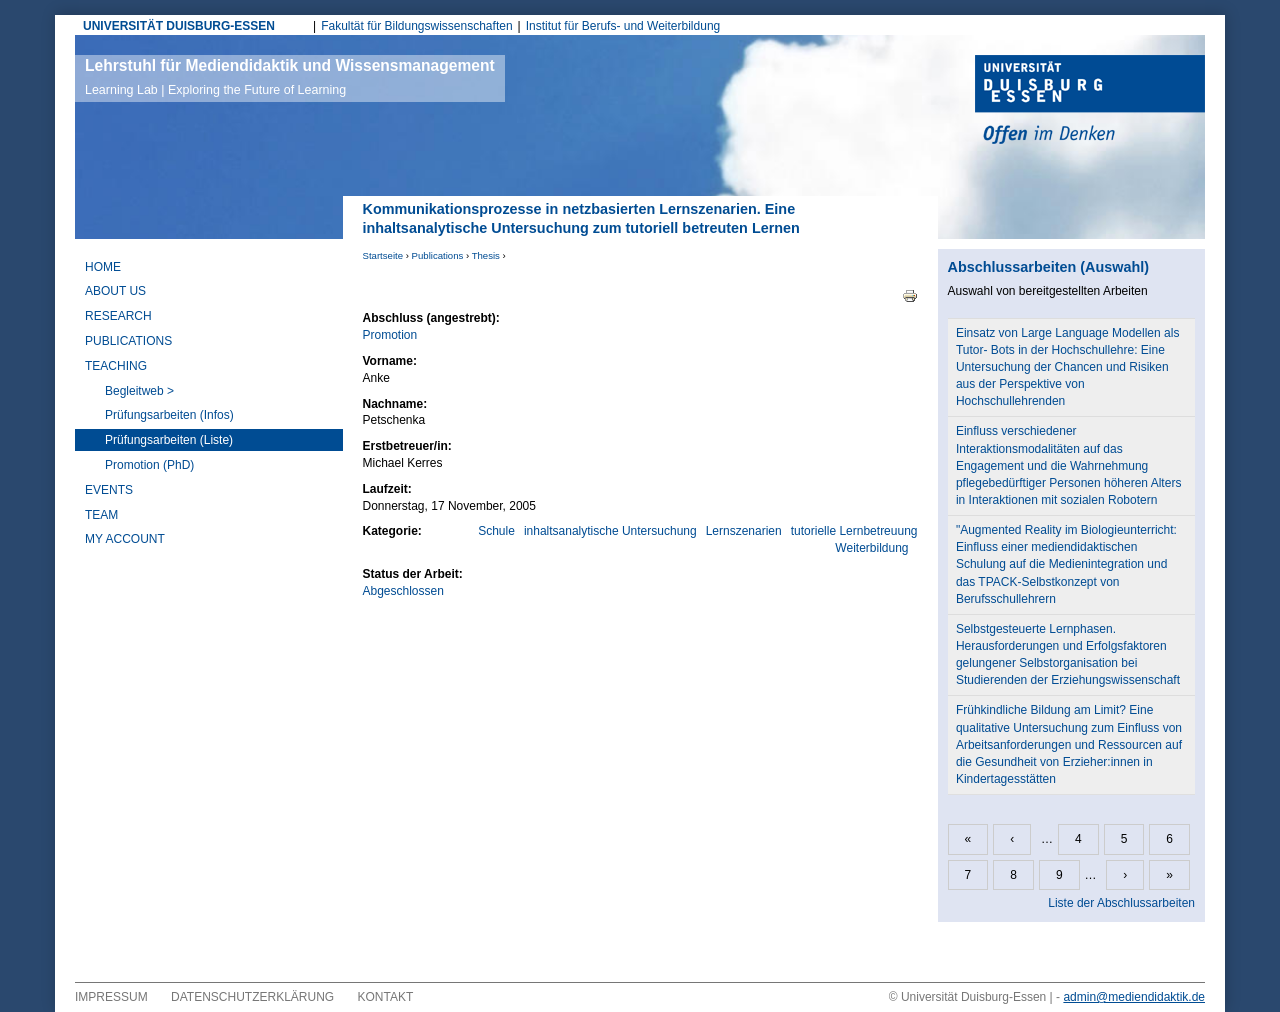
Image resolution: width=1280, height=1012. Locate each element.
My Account (125, 539)
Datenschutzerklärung (252, 997)
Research (118, 316)
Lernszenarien (744, 531)
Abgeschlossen (403, 591)
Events (109, 490)
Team (101, 515)
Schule (496, 531)
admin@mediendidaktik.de (1134, 997)
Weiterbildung (871, 548)
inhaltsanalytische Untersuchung (610, 531)
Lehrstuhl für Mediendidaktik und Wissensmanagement (290, 77)
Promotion (390, 335)
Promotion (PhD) (149, 465)
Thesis (486, 255)
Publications (438, 255)
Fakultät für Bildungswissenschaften (416, 26)
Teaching (116, 366)
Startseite (383, 255)
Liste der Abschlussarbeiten (1121, 903)
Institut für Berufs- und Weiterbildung (623, 26)
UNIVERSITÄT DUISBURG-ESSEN (179, 26)
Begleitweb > (139, 391)
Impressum (111, 997)
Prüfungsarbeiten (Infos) (169, 415)
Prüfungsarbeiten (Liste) (169, 440)
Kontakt (386, 997)
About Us (115, 291)
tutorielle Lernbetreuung (854, 531)
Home (103, 267)
